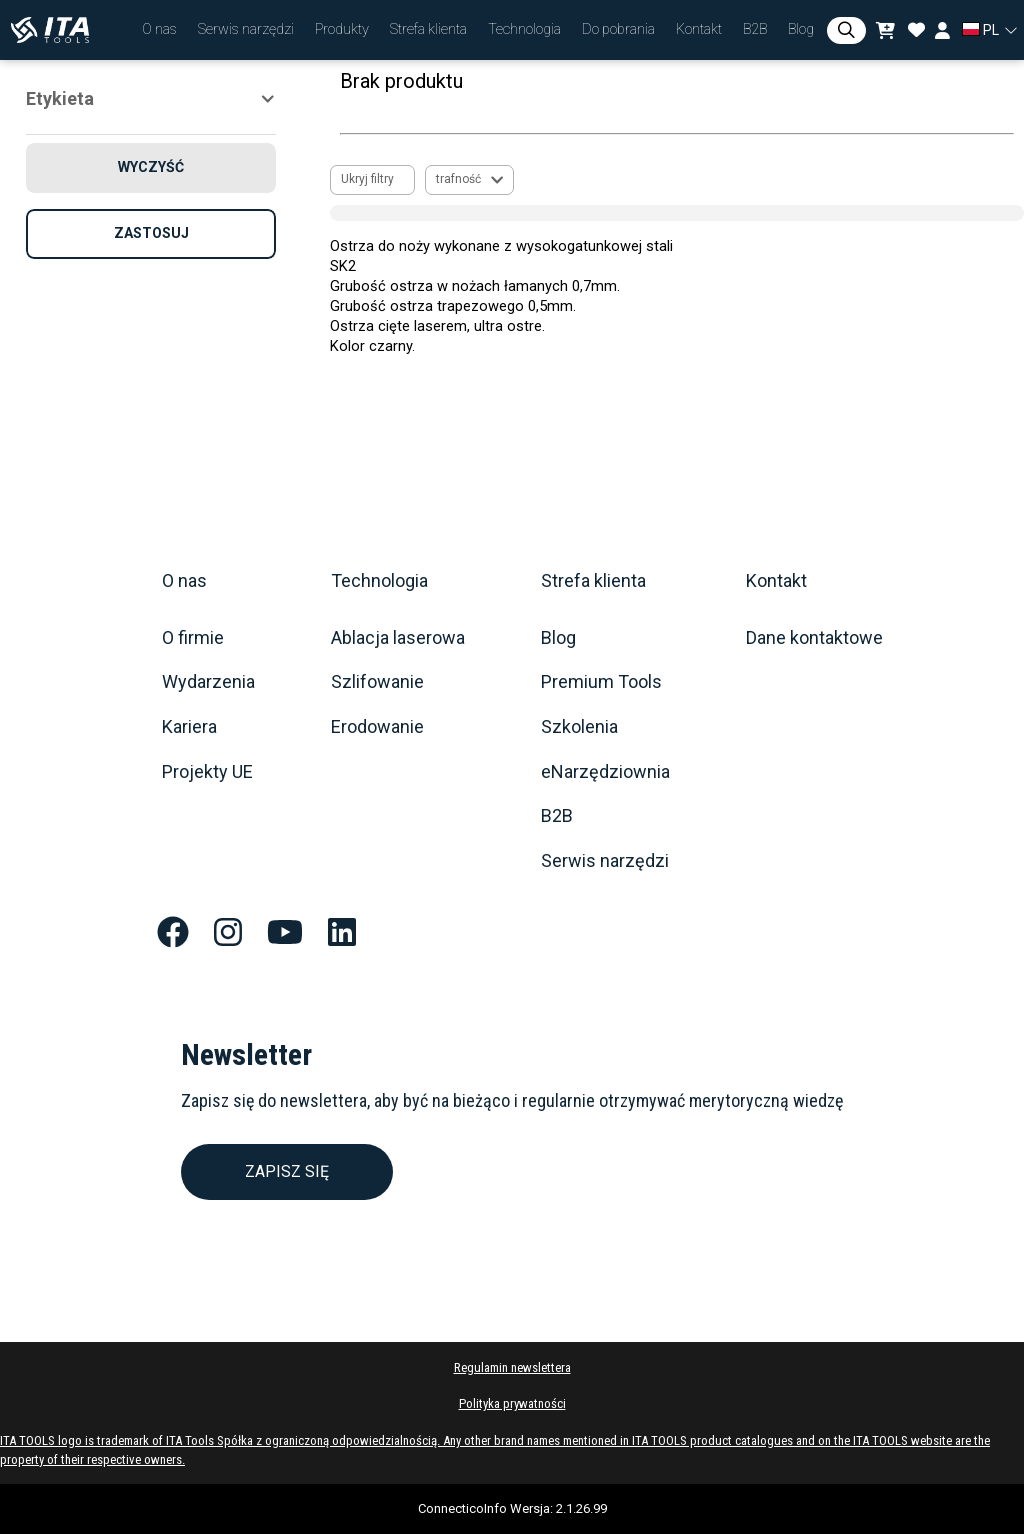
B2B (557, 816)
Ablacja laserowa (398, 638)
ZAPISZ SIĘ (287, 1171)
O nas (184, 581)
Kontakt (776, 581)
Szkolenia (579, 727)
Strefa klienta (593, 581)
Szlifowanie (377, 682)
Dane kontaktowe (814, 638)
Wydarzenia (208, 682)
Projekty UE (207, 772)
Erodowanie (377, 727)
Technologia (379, 581)
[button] (159, 30)
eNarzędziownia (605, 772)
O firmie (193, 638)
